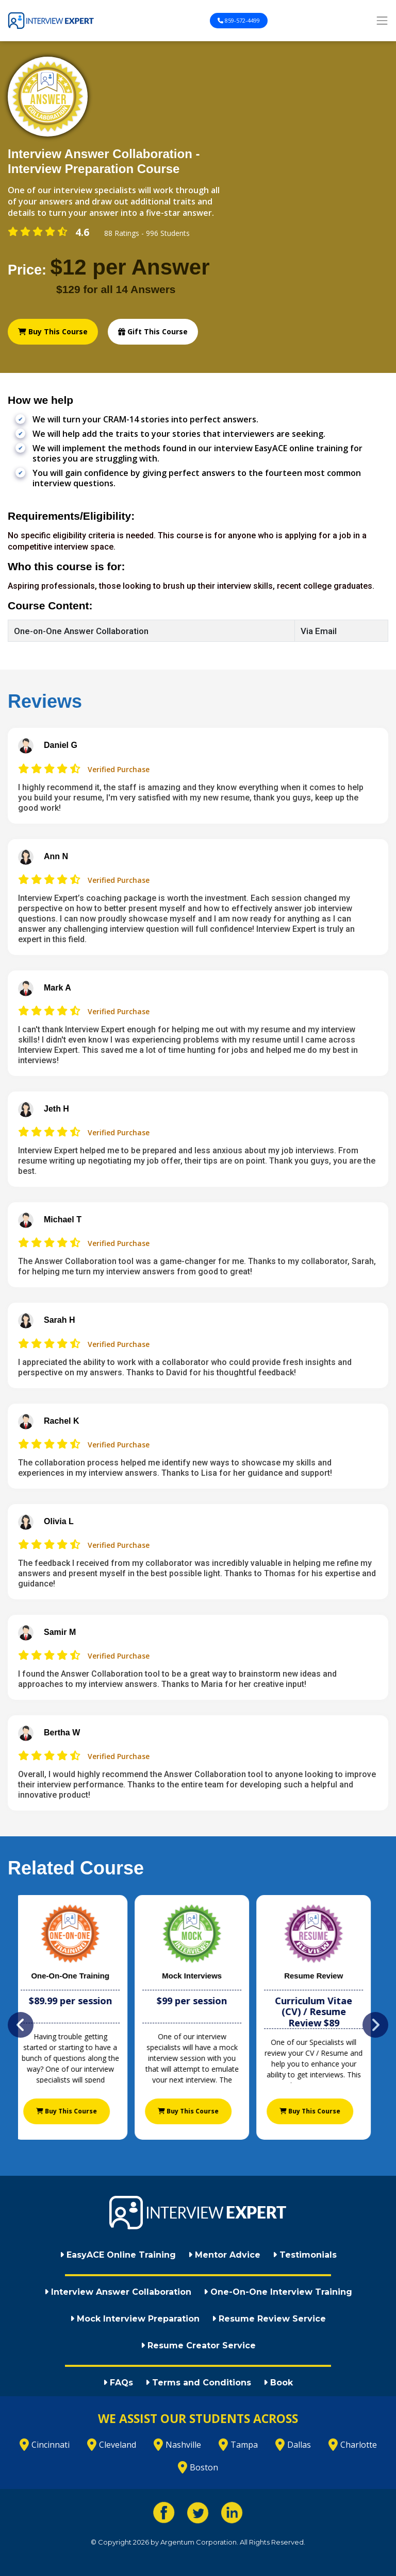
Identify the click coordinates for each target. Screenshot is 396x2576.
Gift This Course (153, 331)
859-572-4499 (239, 20)
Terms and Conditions (198, 2382)
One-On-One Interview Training (278, 2292)
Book (278, 2382)
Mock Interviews (198, 1975)
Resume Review (319, 1975)
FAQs (118, 2382)
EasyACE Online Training (118, 2255)
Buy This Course (53, 331)
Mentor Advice (224, 2255)
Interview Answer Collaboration (117, 2292)
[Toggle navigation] (382, 20)
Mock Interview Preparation (135, 2319)
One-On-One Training (76, 1975)
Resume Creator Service (198, 2345)
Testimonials (305, 2255)
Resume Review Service (269, 2319)
